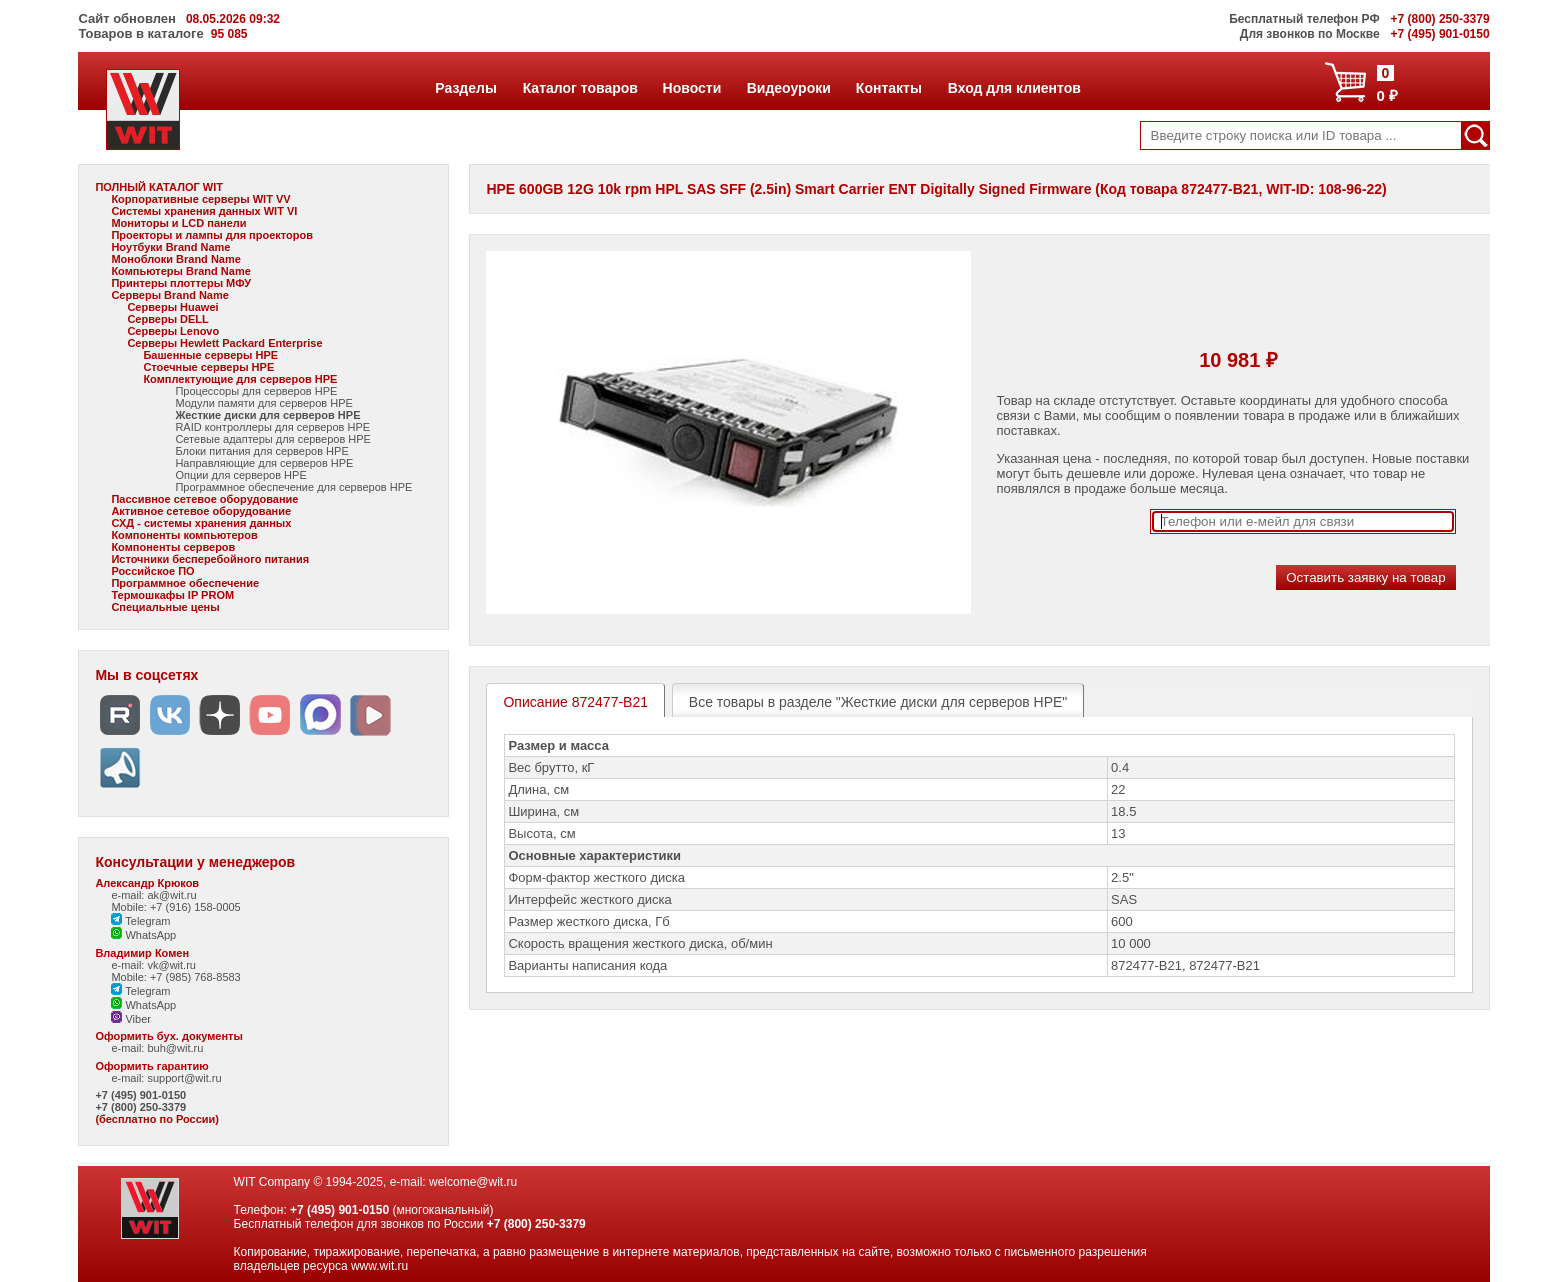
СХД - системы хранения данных (201, 523)
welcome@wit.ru (473, 1182)
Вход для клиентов (1014, 88)
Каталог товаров (580, 88)
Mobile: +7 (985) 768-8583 (175, 977)
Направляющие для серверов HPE (264, 463)
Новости (692, 88)
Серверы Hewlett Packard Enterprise (224, 343)
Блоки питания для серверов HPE (261, 451)
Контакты (888, 88)
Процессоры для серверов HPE (256, 391)
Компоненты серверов (173, 547)
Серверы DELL (167, 319)
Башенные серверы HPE (210, 355)
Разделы (465, 88)
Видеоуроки (788, 88)
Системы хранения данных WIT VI (204, 211)
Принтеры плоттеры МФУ (181, 283)
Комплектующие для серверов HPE (240, 379)
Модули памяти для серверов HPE (263, 403)
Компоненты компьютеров (184, 535)
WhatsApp (143, 935)
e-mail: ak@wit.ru (153, 895)
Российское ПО (152, 571)
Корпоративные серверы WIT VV (200, 199)
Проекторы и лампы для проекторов (212, 235)
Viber (131, 1019)
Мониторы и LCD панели (178, 223)
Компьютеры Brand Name (180, 271)
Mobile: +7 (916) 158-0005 (175, 907)
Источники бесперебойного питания (210, 559)
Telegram (140, 921)
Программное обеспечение (185, 583)
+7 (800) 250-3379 (140, 1107)
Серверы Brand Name (169, 295)
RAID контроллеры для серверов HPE (272, 427)
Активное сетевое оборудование (201, 511)
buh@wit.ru (175, 1048)
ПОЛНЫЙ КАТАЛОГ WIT (159, 187)
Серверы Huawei (172, 307)
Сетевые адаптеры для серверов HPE (273, 439)
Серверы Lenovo (173, 331)
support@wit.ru (184, 1078)
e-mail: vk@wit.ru (153, 965)
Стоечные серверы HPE (208, 367)
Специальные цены (165, 607)
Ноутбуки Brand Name (170, 247)
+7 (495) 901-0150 (140, 1095)
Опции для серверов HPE (240, 475)
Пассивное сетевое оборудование (204, 499)
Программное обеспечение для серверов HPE (293, 487)
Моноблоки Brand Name (175, 259)
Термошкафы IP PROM (172, 595)
